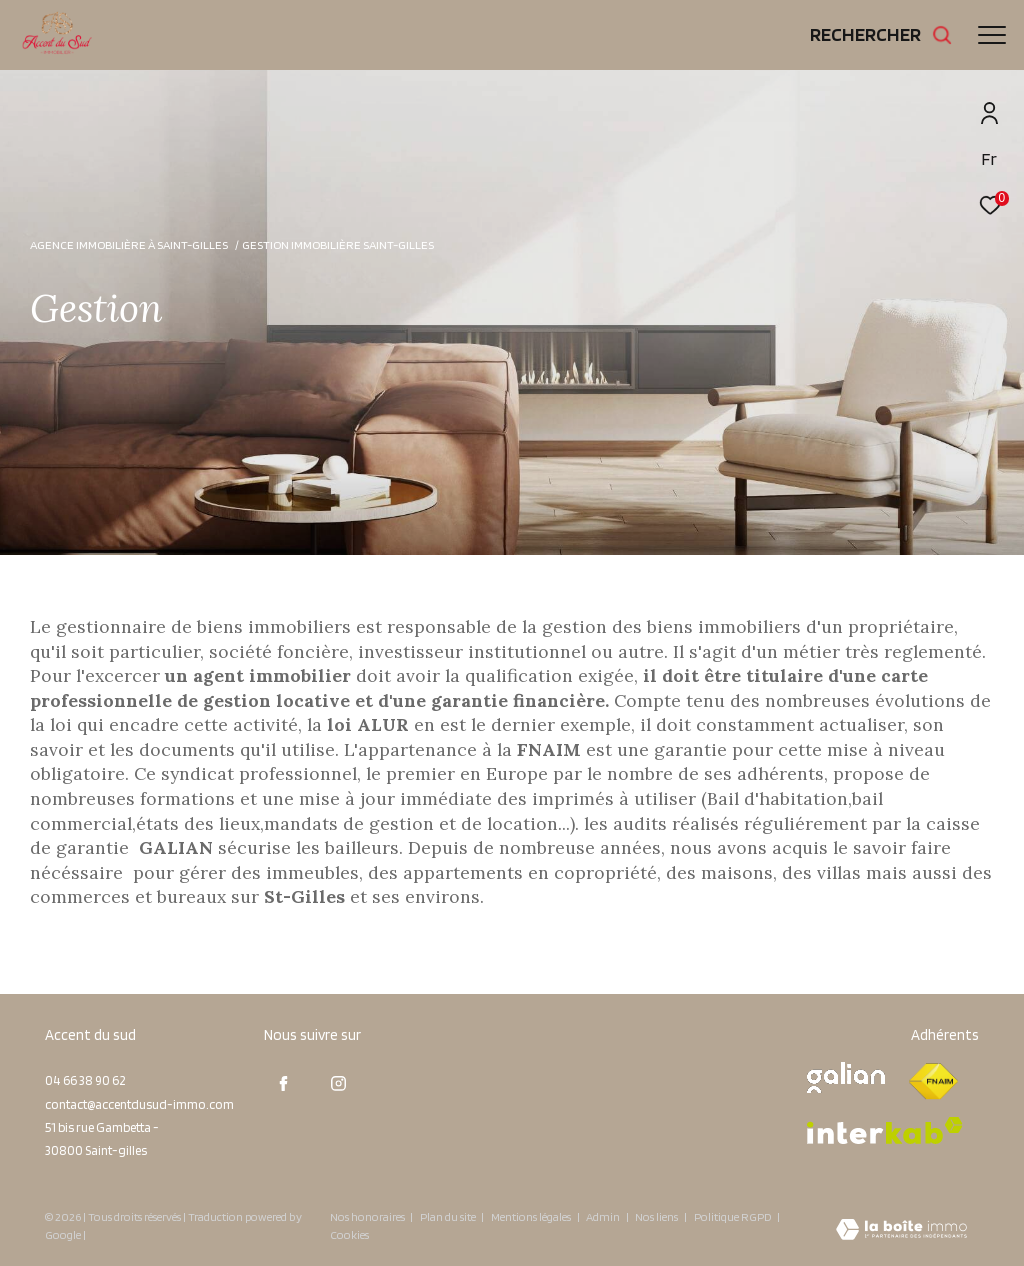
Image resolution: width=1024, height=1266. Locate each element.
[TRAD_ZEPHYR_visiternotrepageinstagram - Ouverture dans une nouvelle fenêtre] (339, 1083)
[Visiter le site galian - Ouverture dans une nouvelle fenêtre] (846, 1077)
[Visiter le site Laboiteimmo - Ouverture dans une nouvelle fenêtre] (901, 1231)
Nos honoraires (367, 1216)
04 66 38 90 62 (85, 1080)
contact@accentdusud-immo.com (139, 1104)
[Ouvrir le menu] (992, 35)
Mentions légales (532, 1216)
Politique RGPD (733, 1216)
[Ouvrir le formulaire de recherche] (881, 34)
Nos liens (657, 1216)
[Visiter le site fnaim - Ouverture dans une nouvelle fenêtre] (933, 1082)
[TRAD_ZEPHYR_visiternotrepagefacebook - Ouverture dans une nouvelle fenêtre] (284, 1083)
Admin (604, 1216)
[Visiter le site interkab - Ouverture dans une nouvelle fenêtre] (885, 1130)
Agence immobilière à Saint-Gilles (129, 244)
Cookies (349, 1235)
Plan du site (449, 1216)
